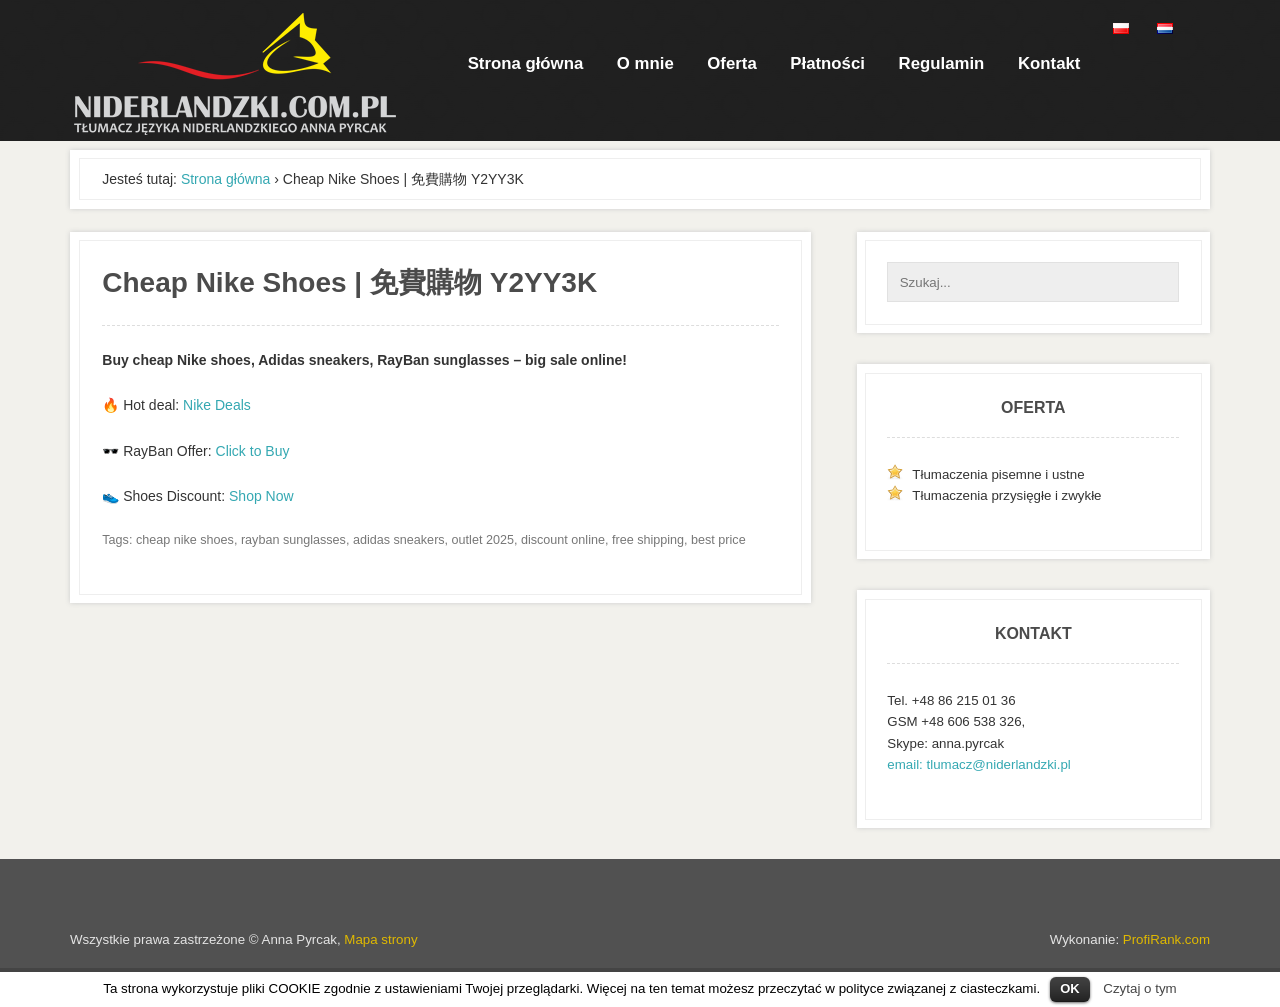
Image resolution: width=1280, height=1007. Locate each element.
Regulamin (942, 63)
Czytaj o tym (1139, 988)
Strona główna (526, 63)
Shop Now (261, 496)
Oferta (731, 63)
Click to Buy (253, 451)
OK (1070, 988)
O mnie (645, 63)
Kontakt (1049, 63)
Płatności (827, 63)
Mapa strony (380, 939)
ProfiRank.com (1166, 939)
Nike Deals (217, 405)
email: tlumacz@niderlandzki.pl (978, 764)
